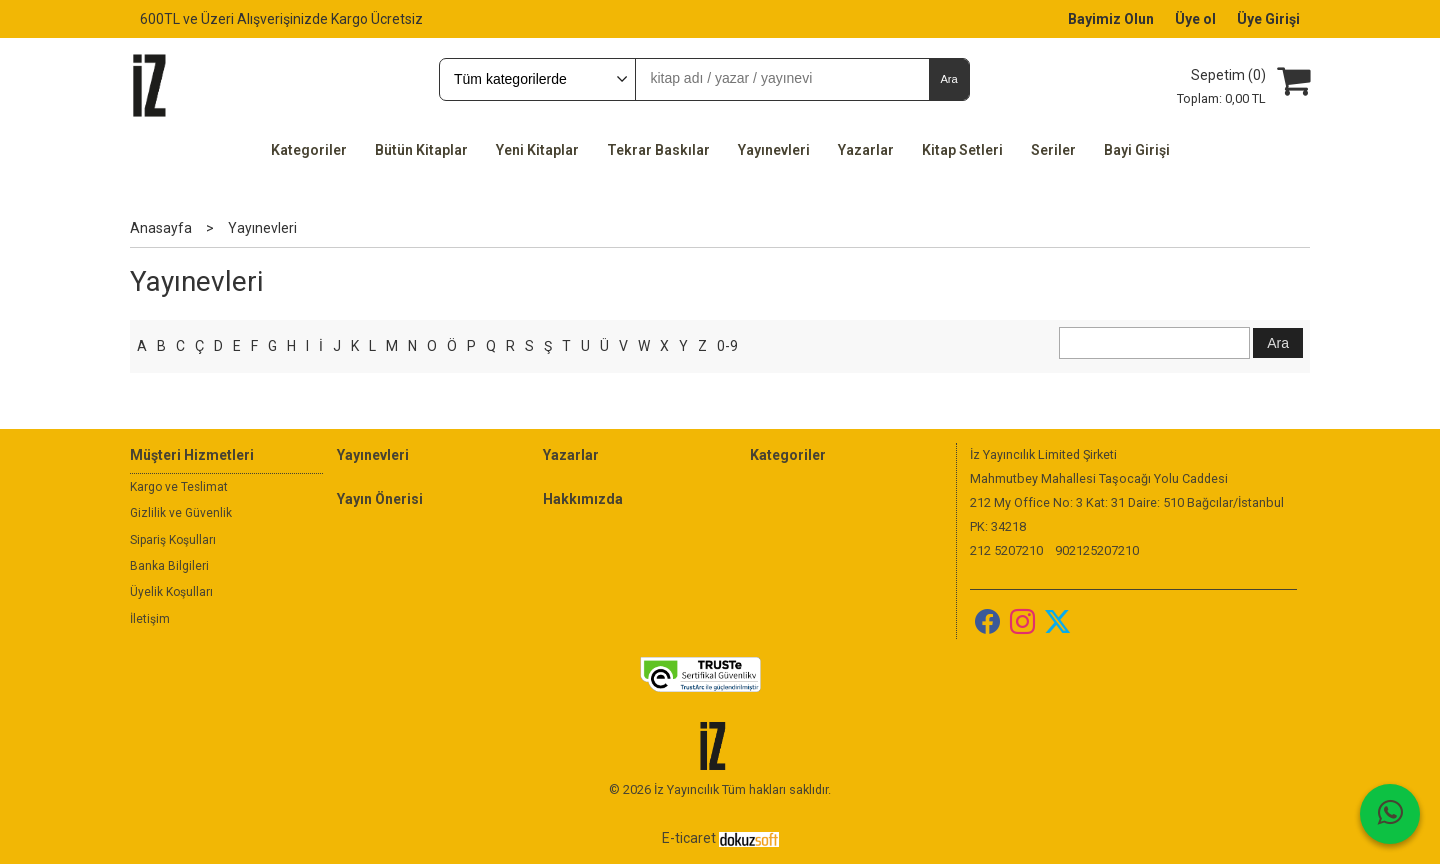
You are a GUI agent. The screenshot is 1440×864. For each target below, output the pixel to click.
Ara (948, 79)
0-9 (727, 346)
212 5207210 (1006, 550)
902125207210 (1097, 550)
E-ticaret (689, 838)
